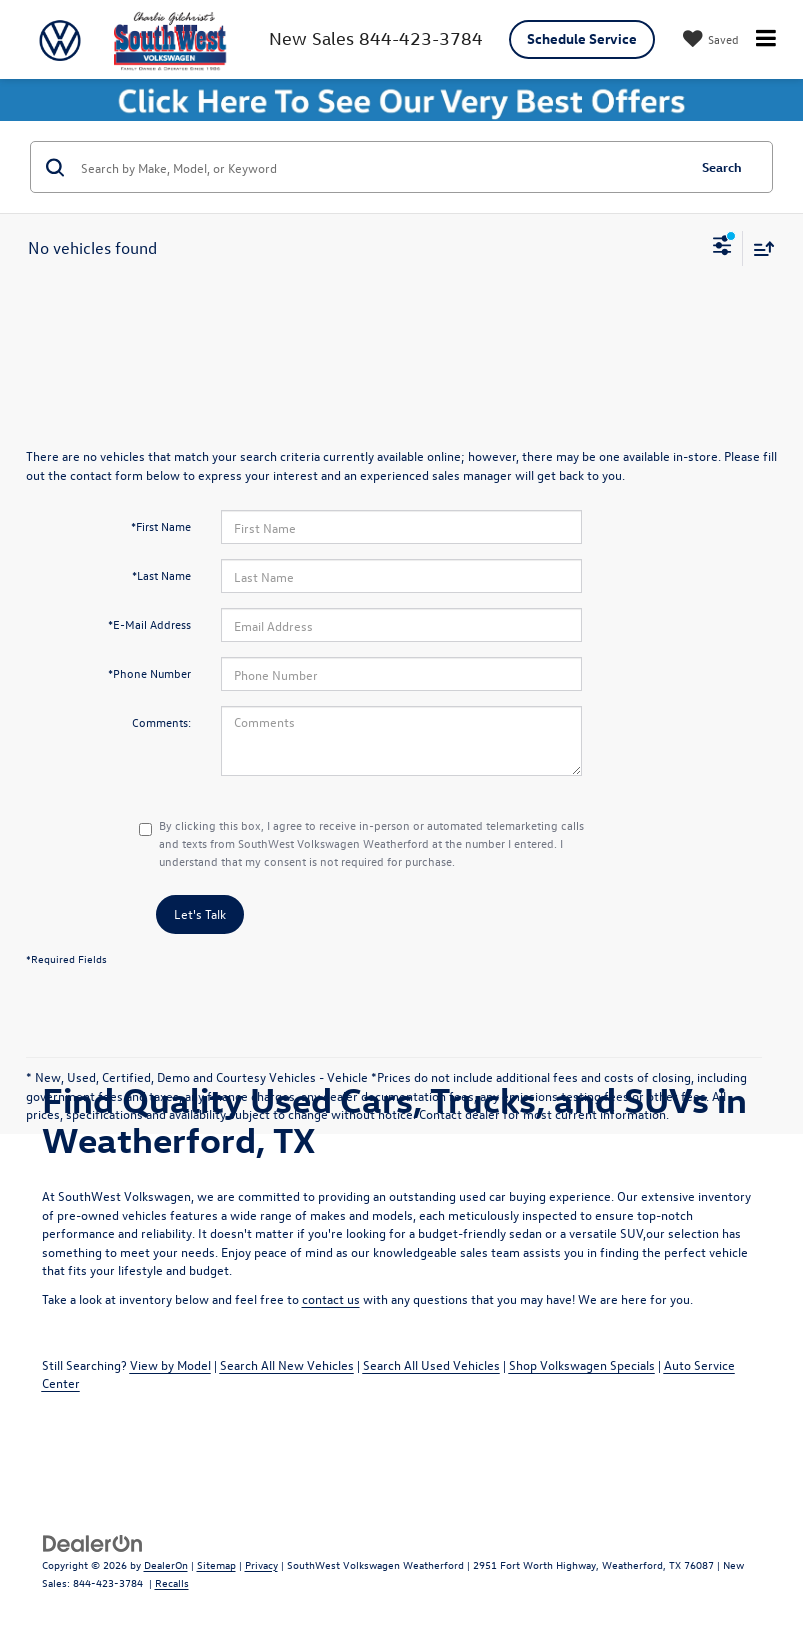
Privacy (261, 1564)
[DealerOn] (93, 1541)
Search (722, 166)
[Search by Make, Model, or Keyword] (380, 167)
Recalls (172, 1582)
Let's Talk (200, 913)
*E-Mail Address (149, 624)
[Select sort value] (759, 248)
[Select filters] (722, 248)
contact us (331, 1298)
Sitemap (216, 1564)
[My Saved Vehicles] (708, 39)
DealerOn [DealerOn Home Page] (166, 1564)
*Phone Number (149, 673)
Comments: (161, 722)
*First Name (161, 526)
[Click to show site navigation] (766, 39)
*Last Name (161, 575)
